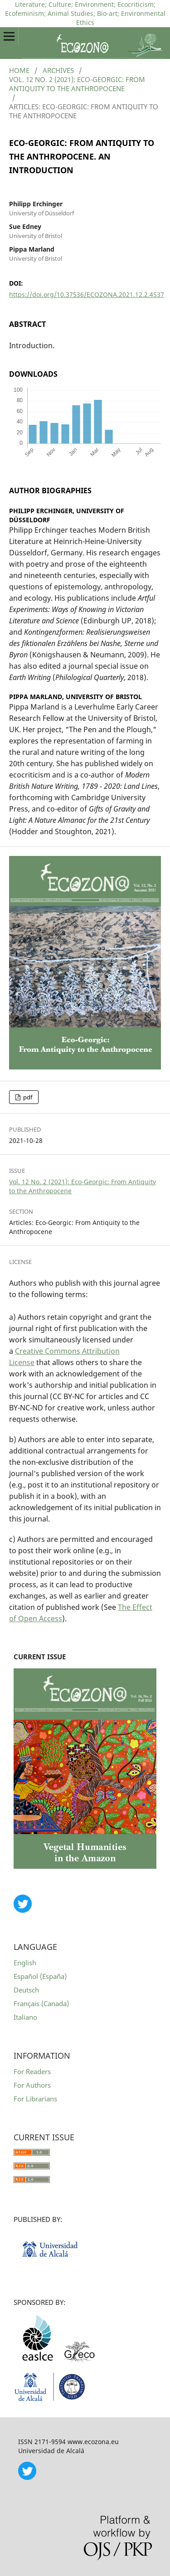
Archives (58, 70)
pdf (27, 1097)
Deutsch (26, 1989)
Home (19, 70)
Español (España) (40, 1976)
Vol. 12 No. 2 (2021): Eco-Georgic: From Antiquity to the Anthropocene (77, 84)
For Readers (32, 2071)
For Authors (32, 2085)
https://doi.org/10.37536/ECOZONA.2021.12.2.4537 (86, 294)
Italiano (25, 2017)
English (25, 1962)
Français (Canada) (41, 2003)
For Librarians (35, 2098)
